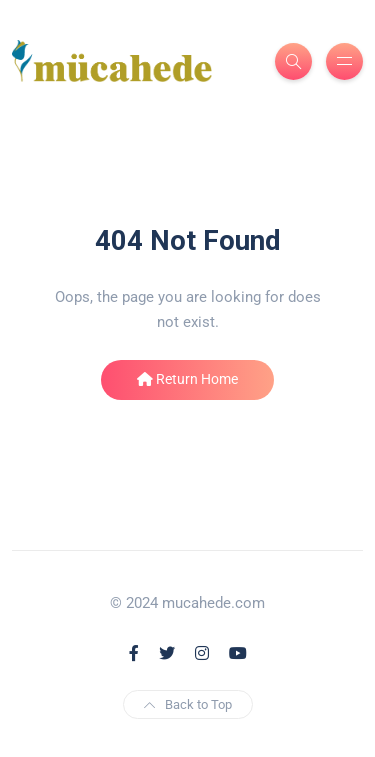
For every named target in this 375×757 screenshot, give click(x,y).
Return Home (187, 379)
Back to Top (188, 704)
